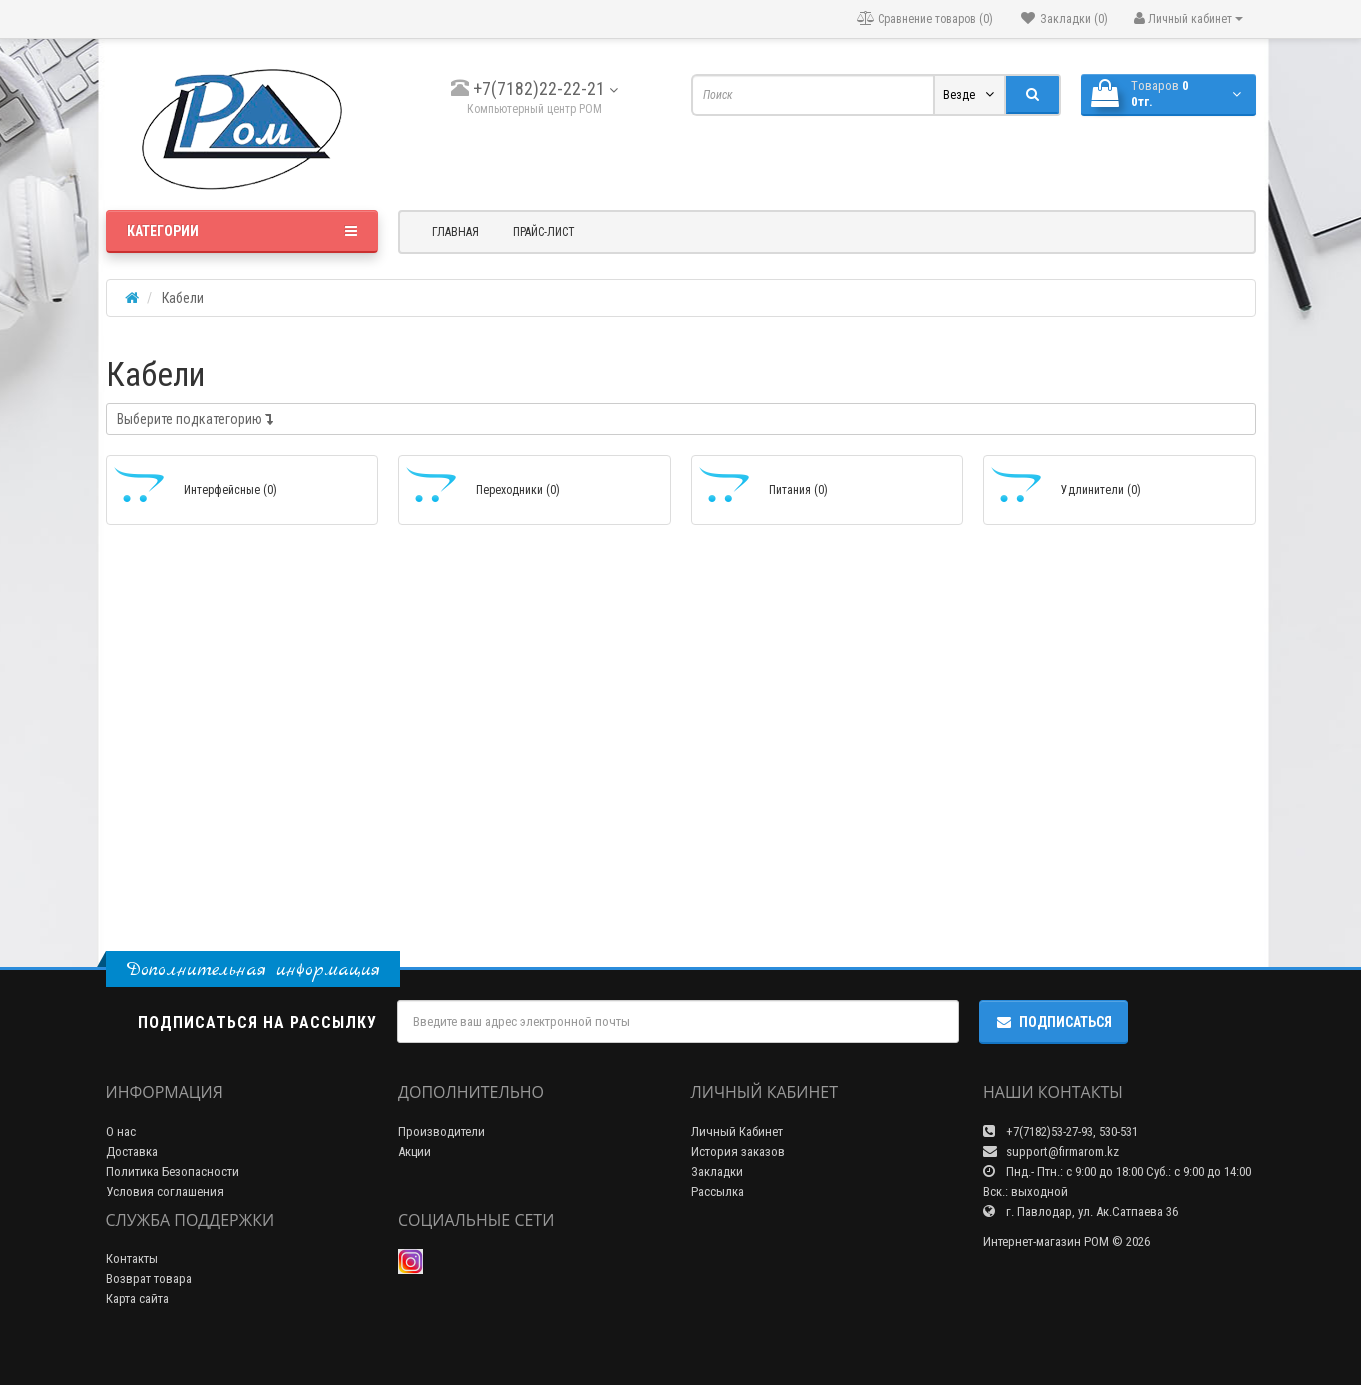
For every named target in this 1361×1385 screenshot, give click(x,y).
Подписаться (1053, 1022)
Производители (441, 1131)
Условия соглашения (165, 1191)
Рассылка (717, 1191)
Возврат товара (149, 1278)
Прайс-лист (544, 232)
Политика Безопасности (172, 1171)
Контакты (132, 1258)
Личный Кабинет (737, 1131)
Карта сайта (137, 1298)
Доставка (132, 1151)
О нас (121, 1131)
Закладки (717, 1171)
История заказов (738, 1151)
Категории (242, 231)
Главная (455, 232)
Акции (414, 1151)
